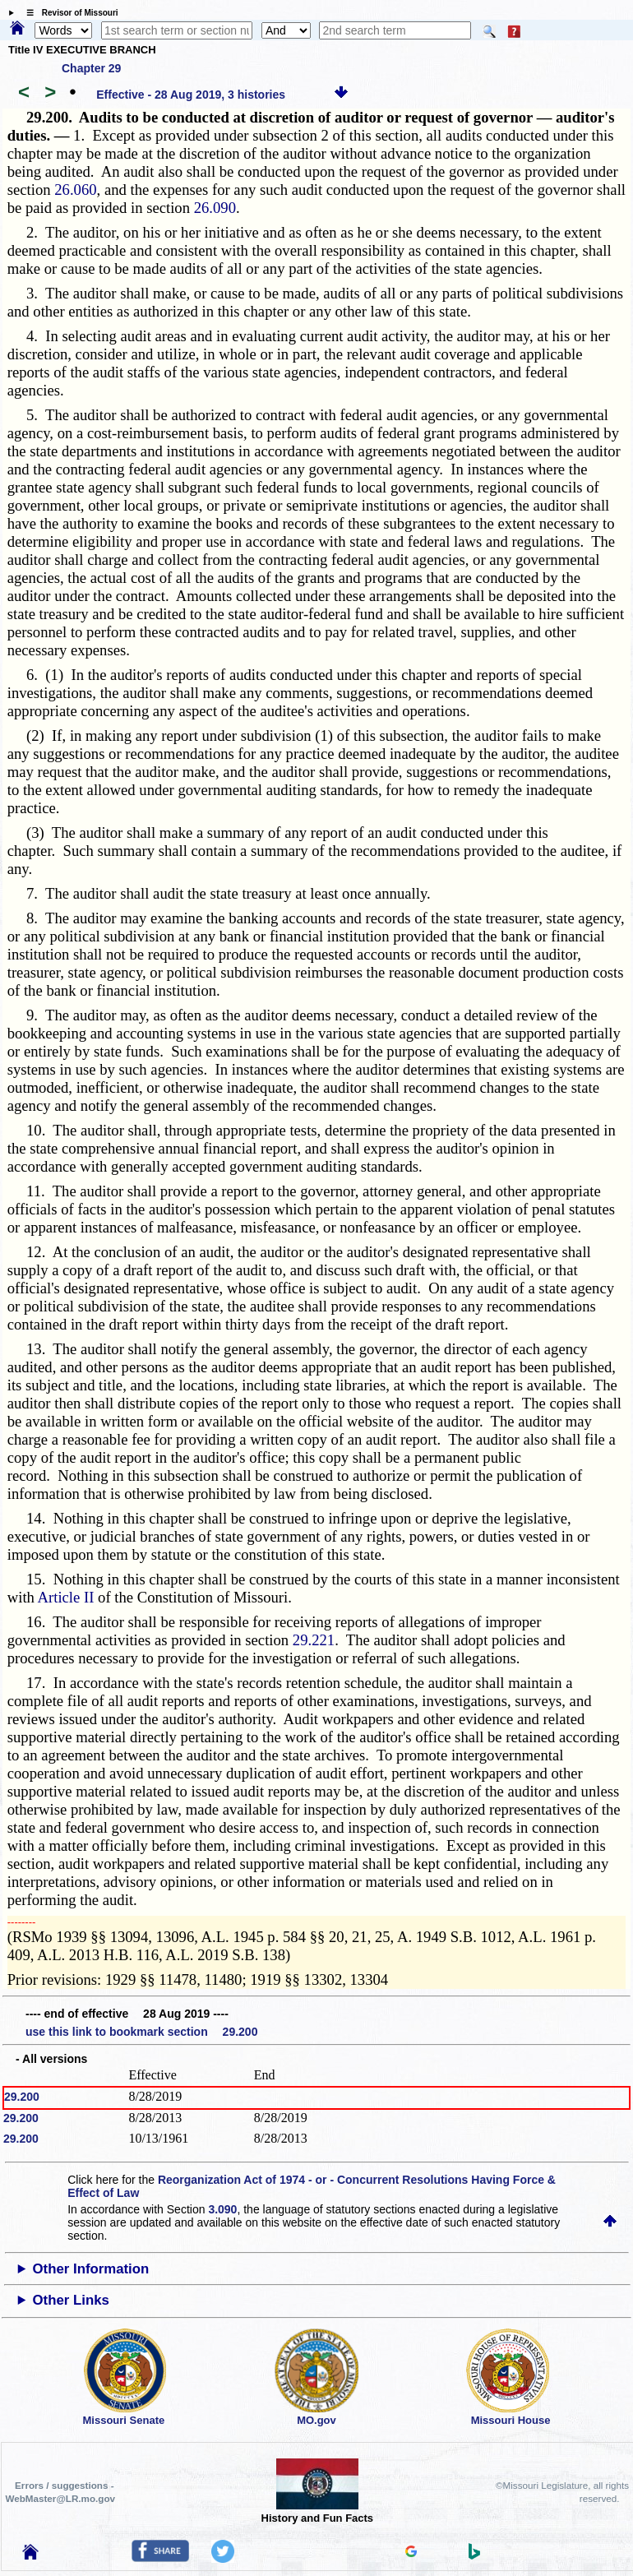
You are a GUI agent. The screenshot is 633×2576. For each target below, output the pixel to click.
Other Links (71, 2300)
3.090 (222, 2209)
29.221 (314, 1640)
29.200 (21, 2096)
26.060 (75, 189)
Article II (66, 1597)
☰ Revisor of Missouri (68, 12)
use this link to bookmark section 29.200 (141, 2031)
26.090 (215, 207)
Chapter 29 (91, 68)
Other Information (91, 2269)
